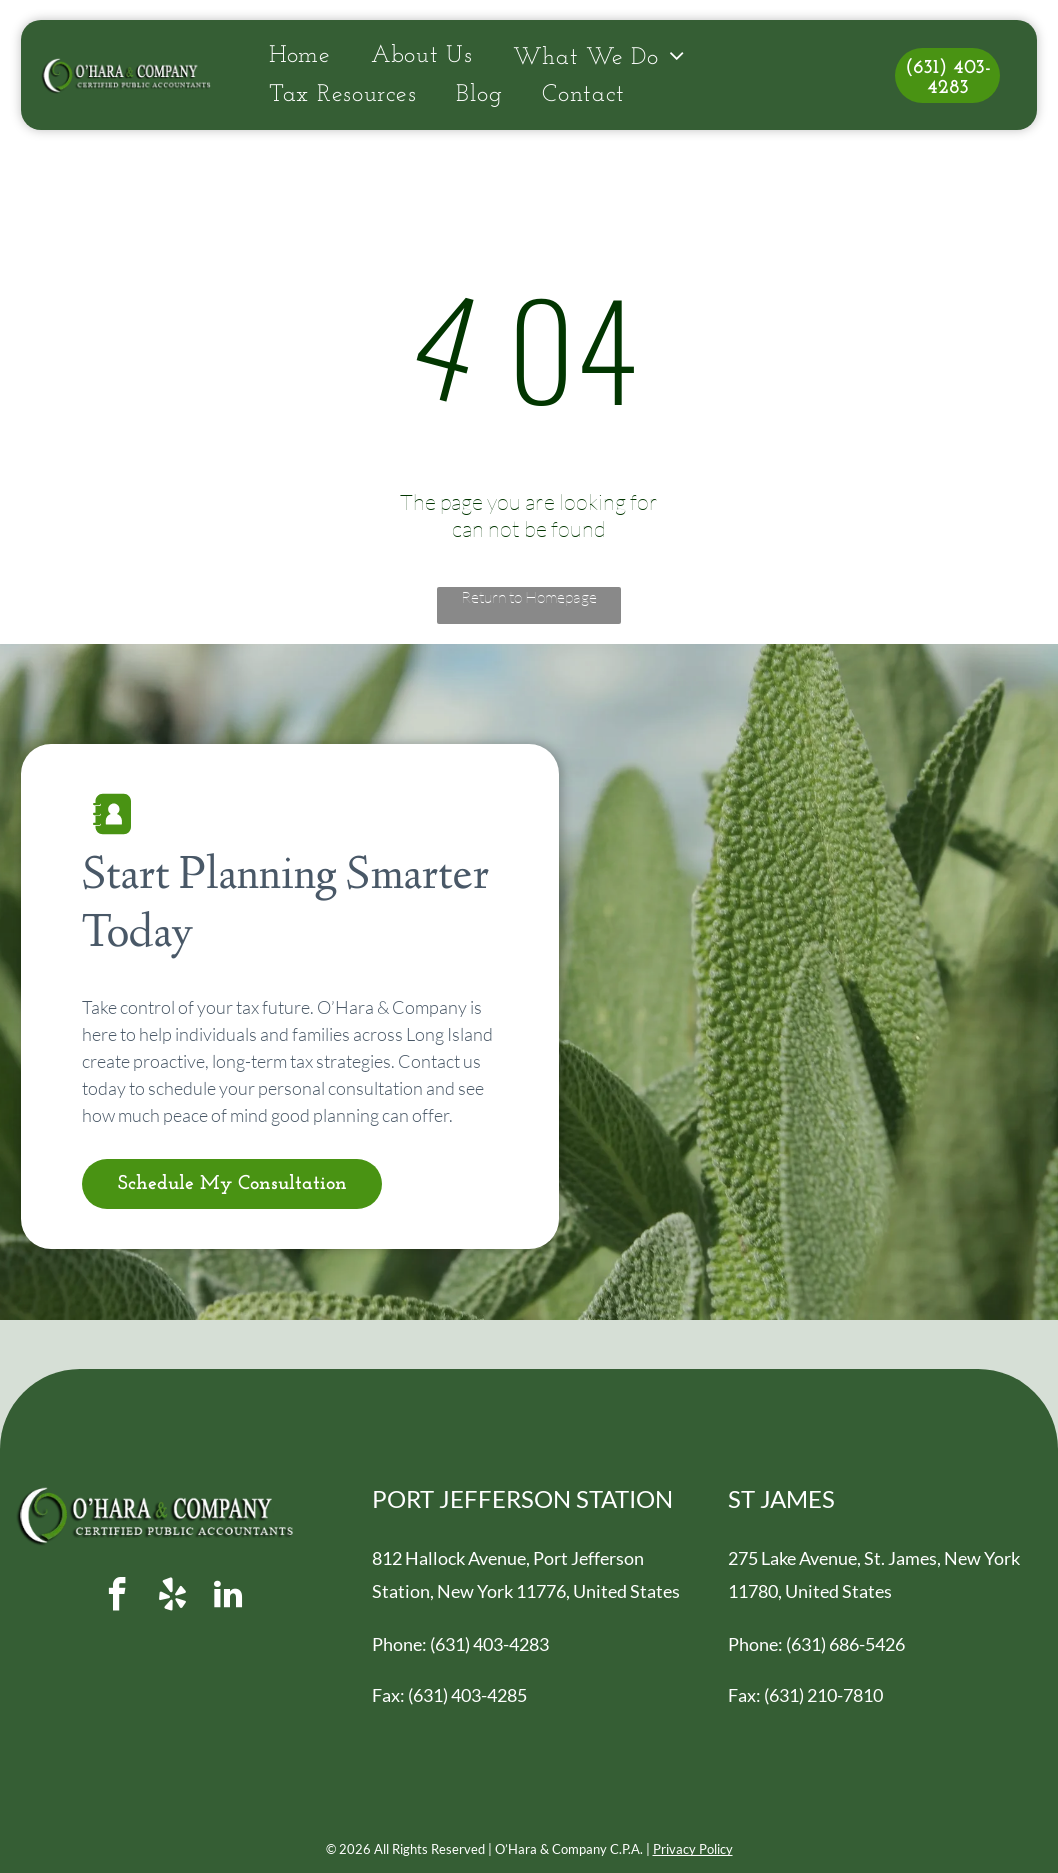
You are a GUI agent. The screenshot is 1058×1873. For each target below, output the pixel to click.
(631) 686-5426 (845, 1644)
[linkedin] (228, 1597)
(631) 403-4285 (467, 1695)
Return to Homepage (529, 597)
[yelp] (173, 1597)
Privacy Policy (693, 1849)
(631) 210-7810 (823, 1695)
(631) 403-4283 (489, 1644)
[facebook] (118, 1597)
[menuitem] (300, 56)
